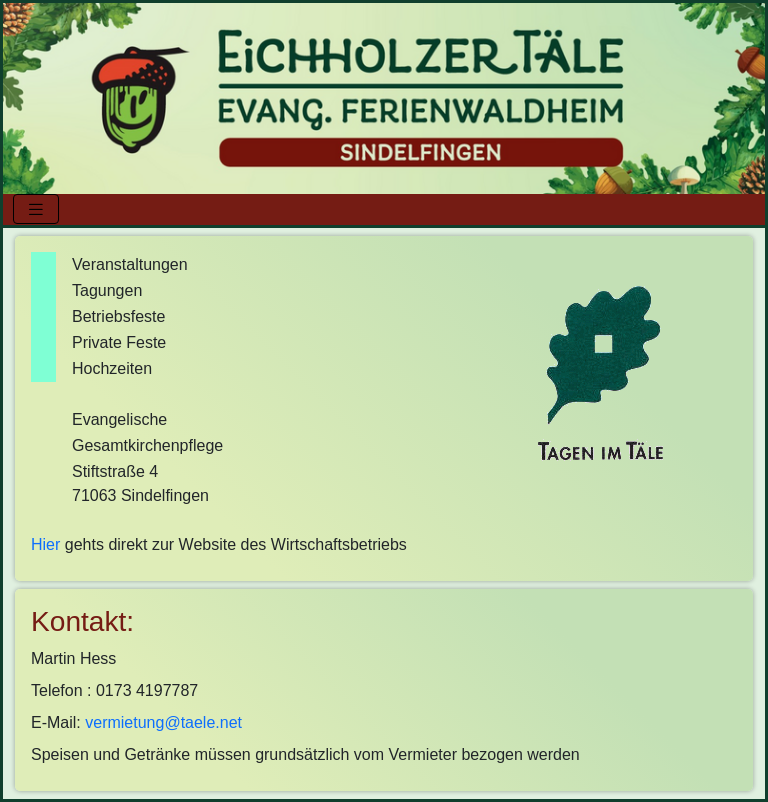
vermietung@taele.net (163, 722)
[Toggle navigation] (36, 209)
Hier (45, 544)
